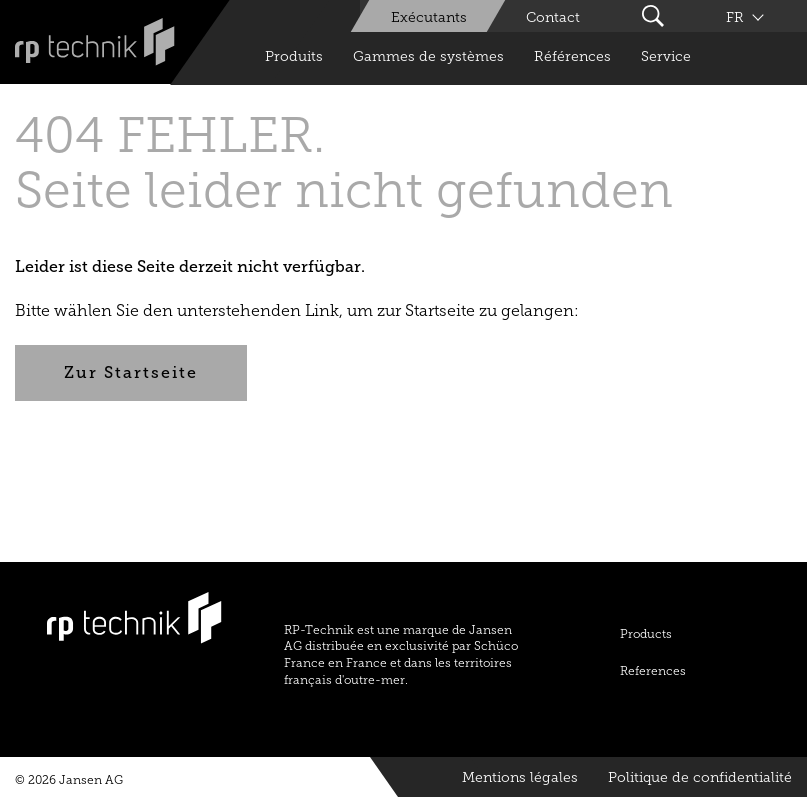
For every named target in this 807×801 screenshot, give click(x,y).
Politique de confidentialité (700, 777)
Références (572, 56)
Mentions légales (520, 777)
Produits (294, 56)
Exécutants (429, 17)
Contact (553, 17)
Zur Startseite (131, 372)
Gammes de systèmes (428, 56)
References (653, 671)
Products (646, 634)
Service (666, 56)
